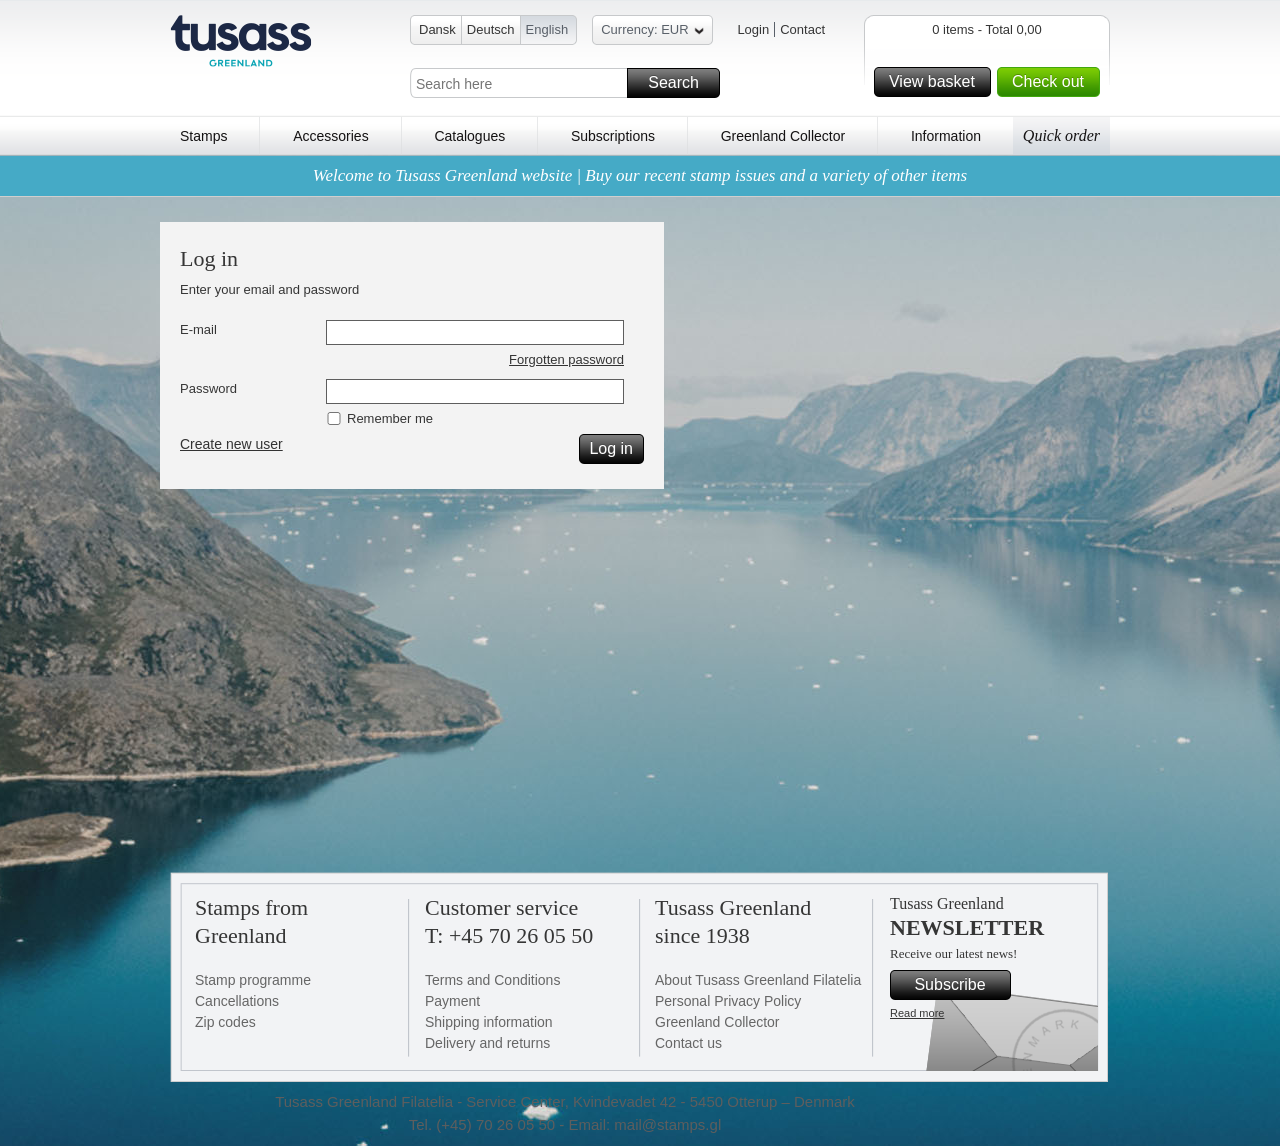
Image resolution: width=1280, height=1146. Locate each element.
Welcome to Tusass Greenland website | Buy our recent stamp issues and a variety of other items (640, 175)
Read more (917, 1013)
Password (208, 388)
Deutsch (491, 29)
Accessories (330, 136)
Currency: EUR (652, 32)
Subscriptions (613, 136)
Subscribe (959, 985)
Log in (613, 449)
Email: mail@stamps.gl (644, 1124)
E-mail (198, 329)
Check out (1053, 82)
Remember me (390, 418)
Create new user (231, 444)
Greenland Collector (783, 136)
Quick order (1061, 135)
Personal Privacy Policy (728, 1001)
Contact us (688, 1043)
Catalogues (469, 136)
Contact (802, 29)
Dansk (437, 29)
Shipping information (489, 1022)
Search (681, 83)
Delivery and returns (487, 1043)
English (547, 29)
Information (946, 136)
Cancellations (237, 1001)
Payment (452, 1001)
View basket (937, 82)
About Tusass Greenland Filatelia (758, 980)
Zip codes (225, 1022)
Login (753, 29)
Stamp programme (253, 980)
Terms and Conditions (492, 980)
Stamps (203, 136)
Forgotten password (566, 359)
